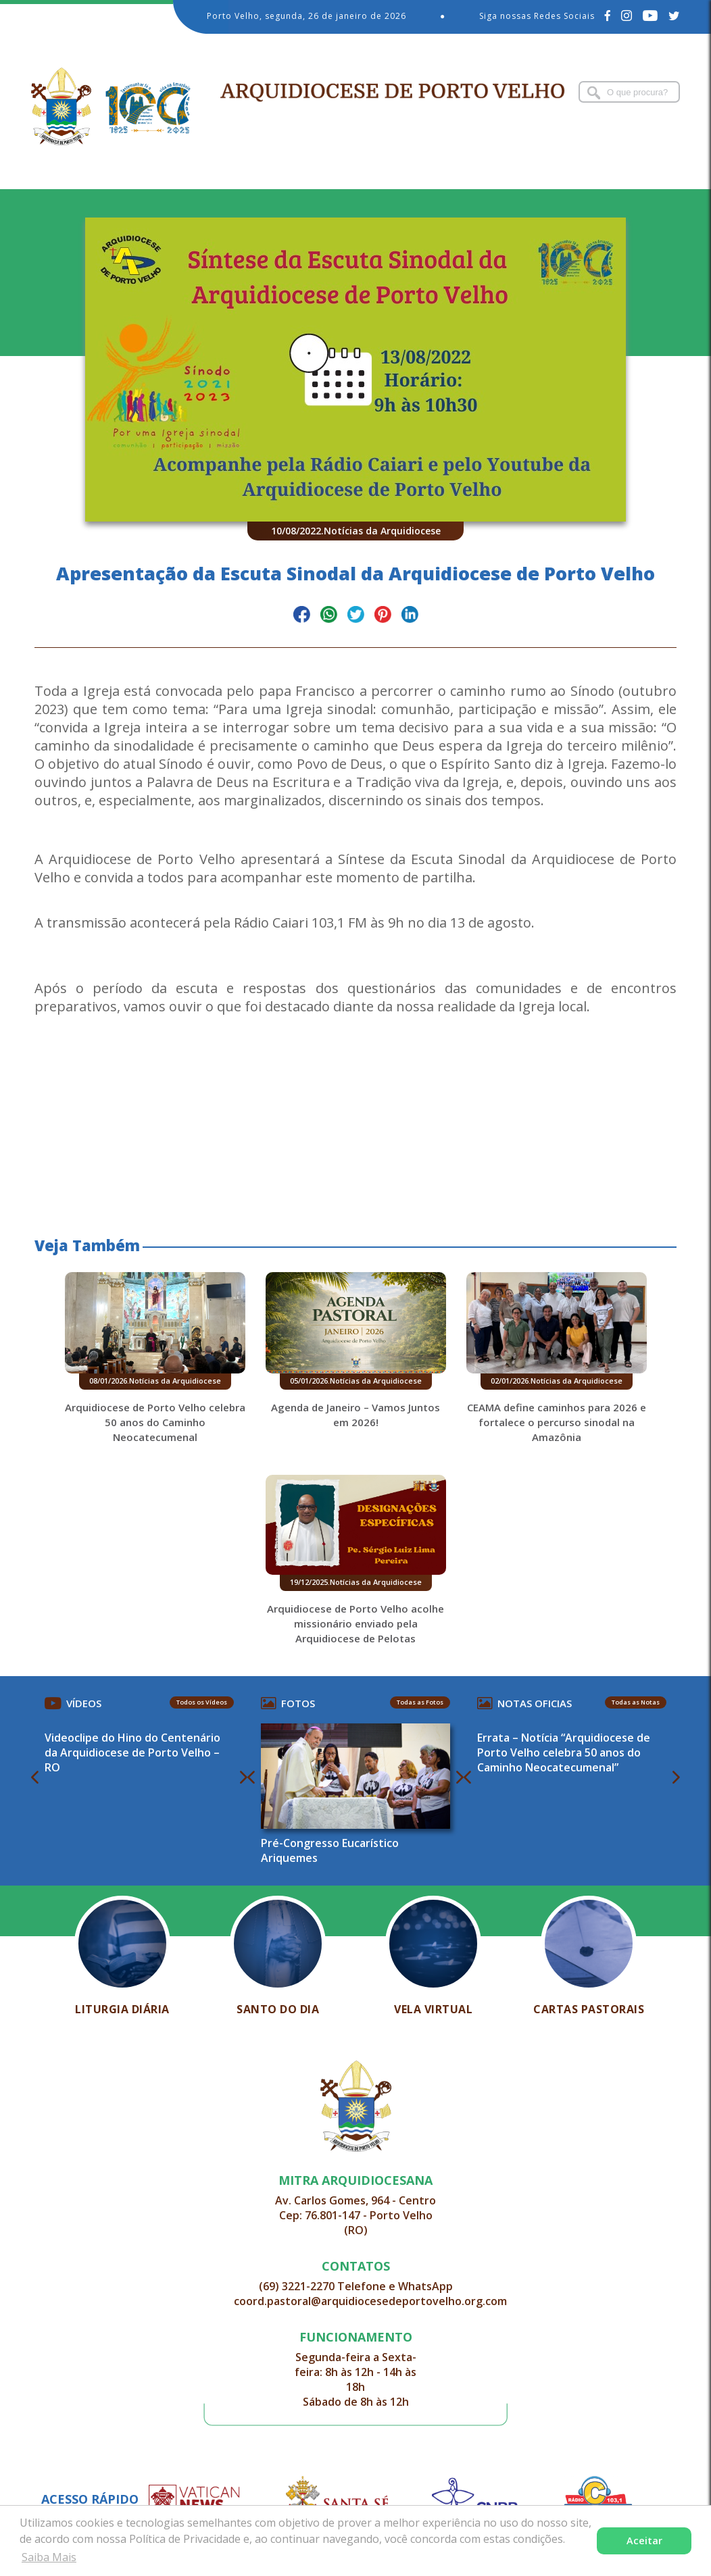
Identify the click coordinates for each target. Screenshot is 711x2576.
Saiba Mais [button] (49, 2557)
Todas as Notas (636, 1702)
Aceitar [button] (644, 2540)
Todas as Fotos (420, 1702)
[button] (355, 1100)
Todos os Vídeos (201, 1702)
